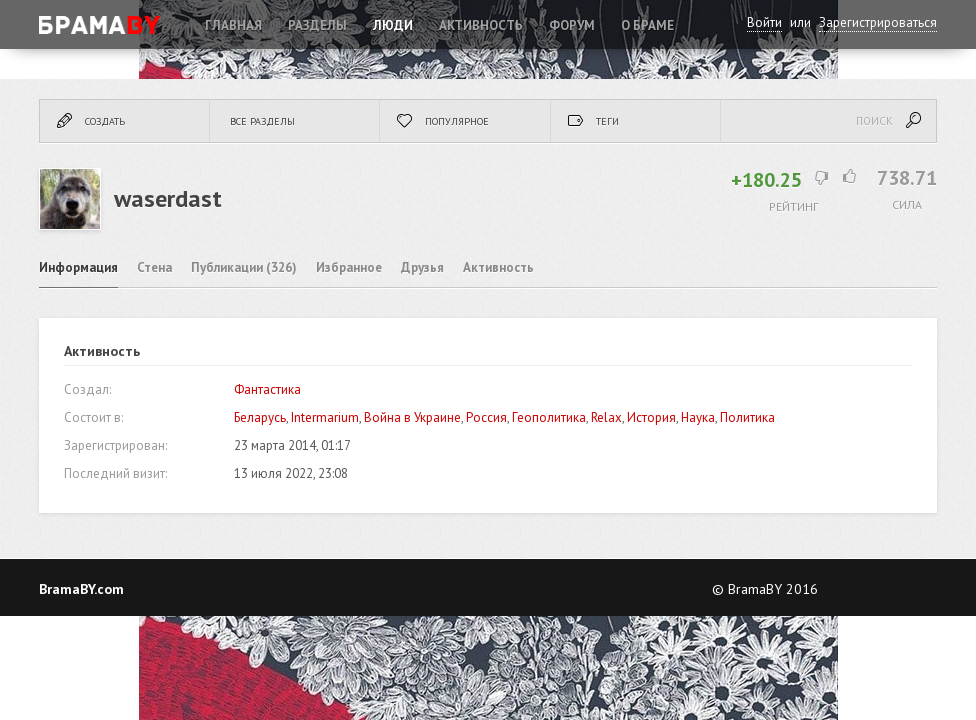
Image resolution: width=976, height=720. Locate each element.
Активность (481, 25)
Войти (764, 22)
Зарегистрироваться (878, 22)
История (651, 417)
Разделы (317, 25)
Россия (486, 417)
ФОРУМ (572, 25)
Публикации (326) (244, 267)
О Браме (647, 25)
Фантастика (267, 389)
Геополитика (549, 417)
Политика (747, 417)
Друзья (422, 267)
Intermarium (325, 417)
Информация (78, 267)
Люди (393, 25)
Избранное (349, 267)
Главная (233, 25)
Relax (606, 417)
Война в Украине (412, 417)
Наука (698, 417)
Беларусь (260, 417)
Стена (154, 267)
